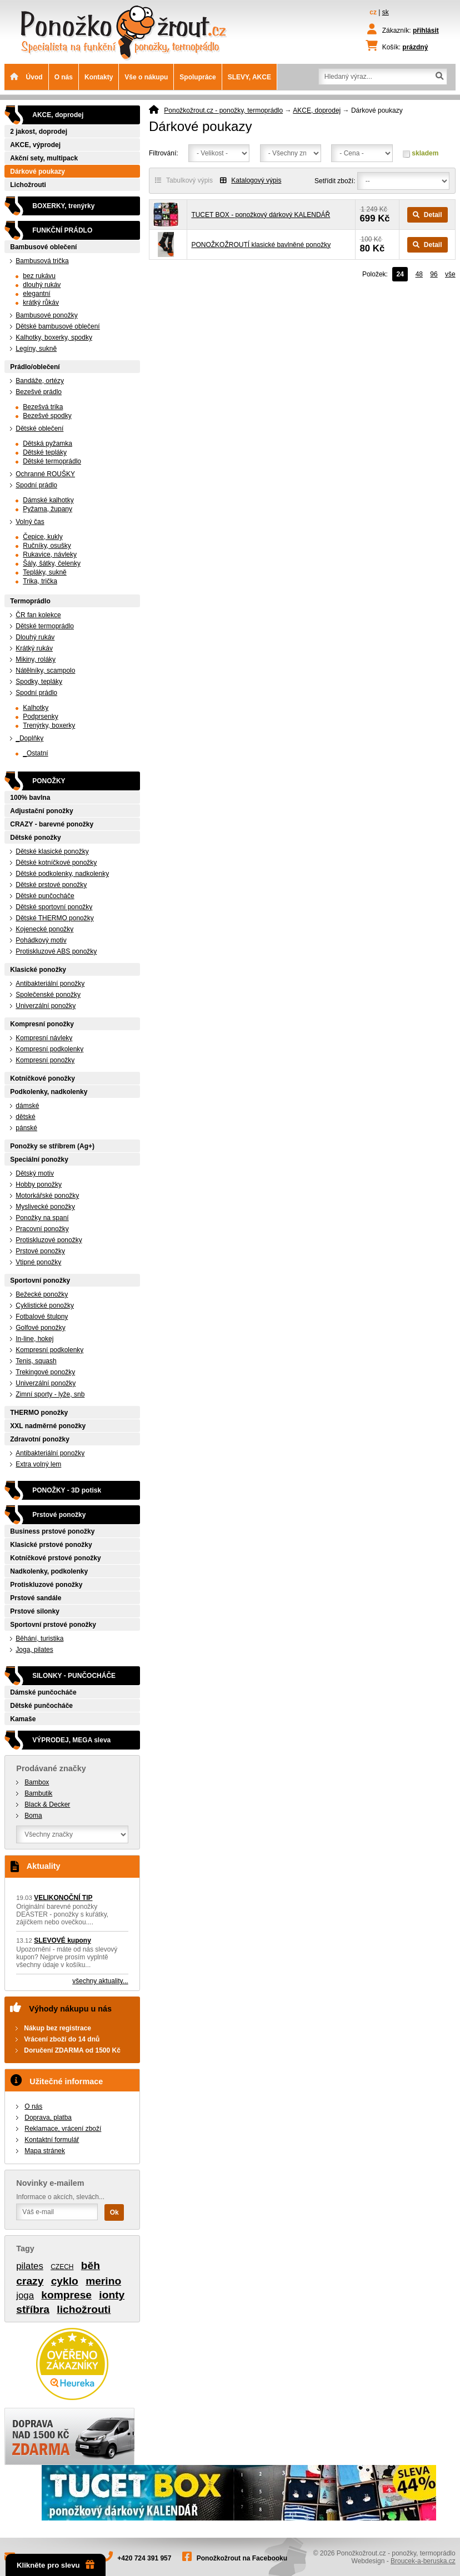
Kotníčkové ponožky (42, 1078)
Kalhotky (35, 708)
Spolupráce (197, 77)
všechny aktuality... (100, 1981)
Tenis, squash (36, 1361)
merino (103, 2281)
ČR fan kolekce (38, 615)
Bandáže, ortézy (40, 381)
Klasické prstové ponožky (51, 1545)
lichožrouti (84, 2309)
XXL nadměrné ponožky (48, 1426)
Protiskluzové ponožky (49, 1240)
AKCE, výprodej (35, 145)
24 (400, 274)
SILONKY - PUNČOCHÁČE (74, 1676)
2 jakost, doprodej (38, 131)
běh (90, 2265)
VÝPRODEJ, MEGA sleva (71, 1740)
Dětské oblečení (39, 428)
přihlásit (426, 30)
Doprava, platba (48, 2117)
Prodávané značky (51, 1768)
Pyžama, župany (47, 509)
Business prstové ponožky (52, 1531)
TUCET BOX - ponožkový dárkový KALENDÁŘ (260, 215)
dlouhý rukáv (42, 285)
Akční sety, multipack (44, 158)
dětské (25, 1117)
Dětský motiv (35, 1173)
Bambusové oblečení (43, 247)
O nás (63, 77)
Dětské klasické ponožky (52, 851)
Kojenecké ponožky (44, 929)
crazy (29, 2281)
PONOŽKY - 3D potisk (66, 1490)
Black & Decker (47, 1804)
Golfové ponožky (40, 1328)
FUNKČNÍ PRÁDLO (62, 230)
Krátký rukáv (34, 648)
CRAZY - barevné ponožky (51, 824)
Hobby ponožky (39, 1184)
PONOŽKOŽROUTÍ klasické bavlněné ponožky (261, 245)
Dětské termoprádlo (52, 461)
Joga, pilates (34, 1650)
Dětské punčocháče (45, 896)
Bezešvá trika (43, 407)
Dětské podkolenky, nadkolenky (62, 874)
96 (433, 274)
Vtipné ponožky (38, 1262)
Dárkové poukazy (37, 171)
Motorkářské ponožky (47, 1195)
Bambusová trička (42, 261)
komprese (66, 2295)
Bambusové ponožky (46, 315)
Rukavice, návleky (50, 554)
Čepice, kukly (42, 537)
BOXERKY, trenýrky (63, 206)
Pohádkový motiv (41, 940)
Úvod (26, 77)
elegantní (36, 294)
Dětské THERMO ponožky (55, 918)
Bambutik (38, 1793)
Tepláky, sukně (45, 572)
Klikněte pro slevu (55, 2564)
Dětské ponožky (35, 837)
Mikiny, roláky (36, 659)
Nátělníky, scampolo (45, 670)
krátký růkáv (41, 302)
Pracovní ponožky (42, 1229)
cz (373, 12)
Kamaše (23, 1719)
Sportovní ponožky (40, 1280)
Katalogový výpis (250, 180)
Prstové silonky (34, 1611)
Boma (33, 1815)
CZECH (62, 2267)
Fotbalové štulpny (42, 1316)
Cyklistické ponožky (45, 1305)
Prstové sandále (35, 1598)
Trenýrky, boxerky (49, 725)
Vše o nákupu (146, 77)
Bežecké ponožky (42, 1294)
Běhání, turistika (39, 1638)
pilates (29, 2266)
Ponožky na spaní (42, 1218)
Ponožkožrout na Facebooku (242, 2558)
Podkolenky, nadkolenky (48, 1092)
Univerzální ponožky (46, 1006)
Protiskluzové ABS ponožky (56, 951)
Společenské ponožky (48, 995)
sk (385, 12)
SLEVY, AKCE (249, 77)
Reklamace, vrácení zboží (62, 2129)
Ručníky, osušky (47, 546)
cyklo (64, 2281)
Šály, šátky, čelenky (52, 563)
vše (450, 274)
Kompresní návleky (44, 1038)
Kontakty (98, 77)
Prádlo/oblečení (34, 367)
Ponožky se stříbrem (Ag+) (52, 1146)
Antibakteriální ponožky (50, 983)
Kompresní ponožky (42, 1024)
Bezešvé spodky (47, 416)
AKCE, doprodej (317, 110)
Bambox (36, 1782)
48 (419, 274)
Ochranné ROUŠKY (45, 474)
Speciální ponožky (39, 1159)
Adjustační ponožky (41, 811)
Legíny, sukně (36, 348)
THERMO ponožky (39, 1412)
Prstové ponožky (40, 1251)
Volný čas (30, 522)
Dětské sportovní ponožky (54, 907)
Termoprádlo (30, 601)
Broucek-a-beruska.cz (423, 2561)
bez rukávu (39, 276)
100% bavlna (30, 797)
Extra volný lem (38, 1464)
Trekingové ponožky (45, 1372)
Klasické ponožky (38, 970)
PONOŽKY (48, 781)
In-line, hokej (34, 1339)
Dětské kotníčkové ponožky (56, 862)
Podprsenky (40, 716)
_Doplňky (29, 738)
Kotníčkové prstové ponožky (55, 1558)
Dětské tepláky (45, 452)
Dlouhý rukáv (35, 637)
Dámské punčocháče (43, 1692)
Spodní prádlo (36, 485)
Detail (427, 215)
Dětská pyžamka (47, 443)
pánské (26, 1128)
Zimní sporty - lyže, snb (50, 1394)
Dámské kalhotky (48, 500)
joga (25, 2295)
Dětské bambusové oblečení (57, 326)
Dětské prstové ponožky (51, 885)
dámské (27, 1106)
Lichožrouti (28, 185)
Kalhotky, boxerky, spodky (54, 337)
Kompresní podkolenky (49, 1049)
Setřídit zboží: (334, 181)
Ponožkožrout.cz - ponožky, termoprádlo (223, 110)
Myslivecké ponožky (45, 1207)
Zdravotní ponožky (39, 1439)
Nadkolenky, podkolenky (49, 1571)
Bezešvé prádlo (39, 392)
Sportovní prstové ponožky (53, 1625)
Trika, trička (40, 581)
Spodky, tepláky (39, 681)
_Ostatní (35, 753)
